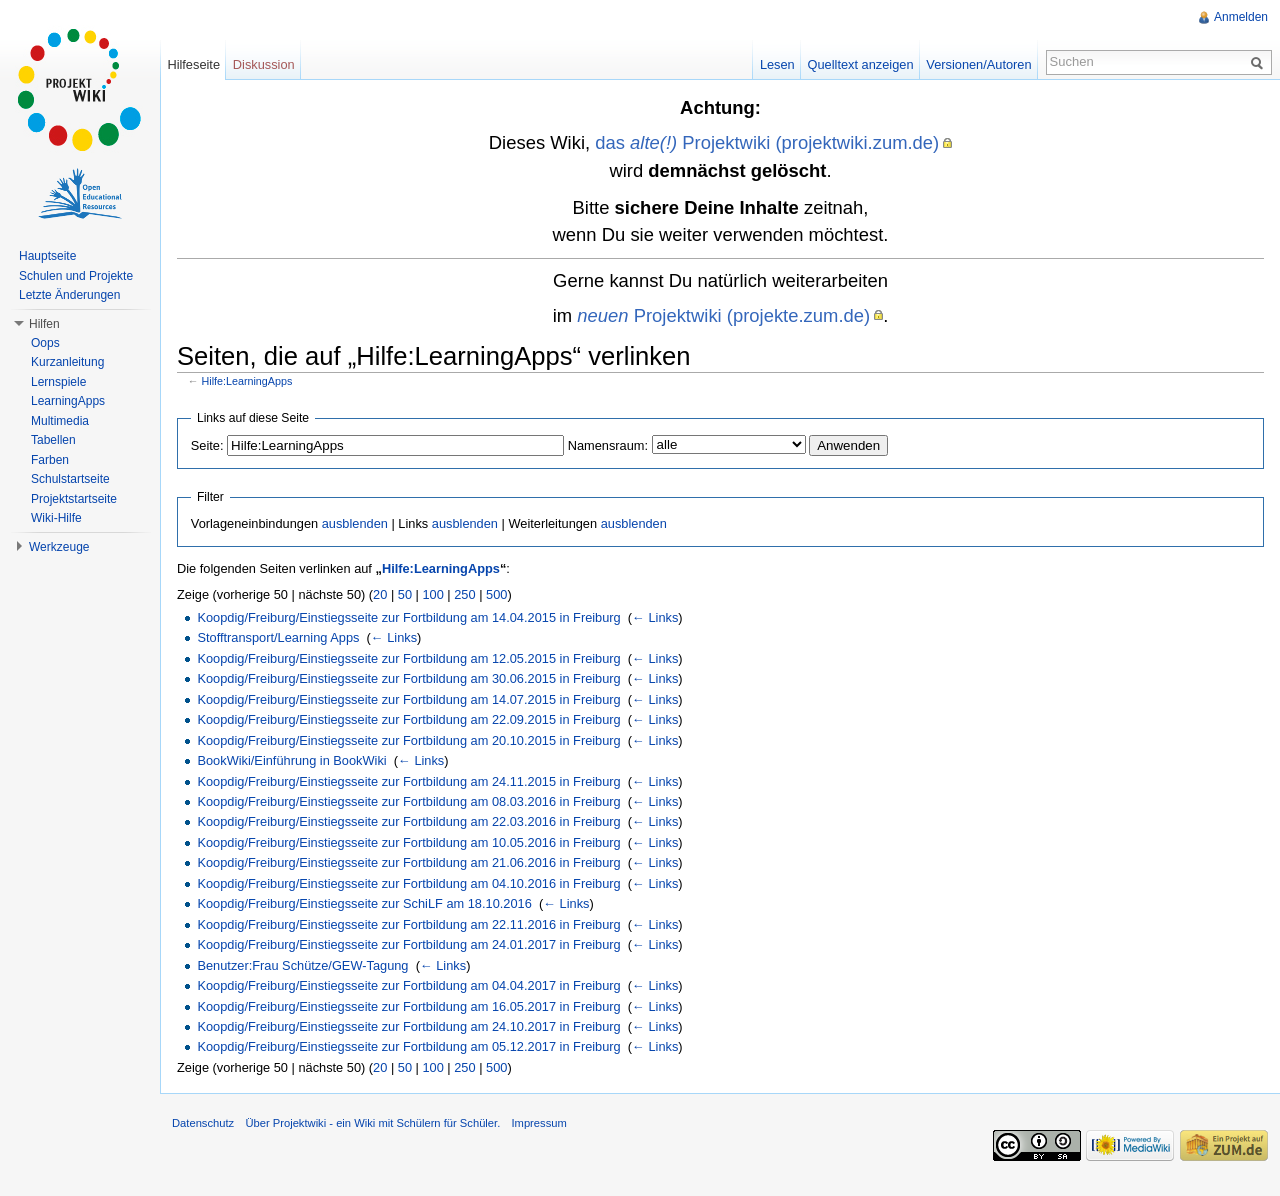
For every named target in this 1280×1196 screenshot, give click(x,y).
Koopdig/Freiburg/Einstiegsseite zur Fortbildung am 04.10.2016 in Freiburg (408, 883)
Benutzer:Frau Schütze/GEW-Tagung (302, 965)
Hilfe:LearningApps (247, 381)
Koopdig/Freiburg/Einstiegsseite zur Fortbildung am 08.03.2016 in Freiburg (408, 801)
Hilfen (44, 324)
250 (464, 594)
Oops (45, 343)
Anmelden (1241, 17)
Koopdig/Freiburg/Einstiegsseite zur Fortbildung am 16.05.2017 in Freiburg (408, 1006)
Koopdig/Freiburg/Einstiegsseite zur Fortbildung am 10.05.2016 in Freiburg (408, 842)
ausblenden (355, 523)
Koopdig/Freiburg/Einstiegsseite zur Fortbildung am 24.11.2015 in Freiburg (408, 781)
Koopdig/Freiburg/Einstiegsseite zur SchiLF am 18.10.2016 (364, 903)
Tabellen (53, 440)
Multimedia (60, 421)
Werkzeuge (59, 547)
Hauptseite (47, 256)
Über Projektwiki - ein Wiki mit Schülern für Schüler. (372, 1123)
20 (380, 594)
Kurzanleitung (67, 362)
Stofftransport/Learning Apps (278, 637)
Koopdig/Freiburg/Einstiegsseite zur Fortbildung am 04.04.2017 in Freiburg (408, 985)
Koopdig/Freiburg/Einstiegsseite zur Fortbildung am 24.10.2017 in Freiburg (408, 1026)
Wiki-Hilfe (56, 518)
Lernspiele (58, 382)
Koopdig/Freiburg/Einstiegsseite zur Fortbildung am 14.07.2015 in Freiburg (408, 699)
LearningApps (68, 401)
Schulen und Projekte (76, 276)
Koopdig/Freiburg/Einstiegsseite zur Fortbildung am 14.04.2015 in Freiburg (408, 617)
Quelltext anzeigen (861, 64)
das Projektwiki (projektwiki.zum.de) (767, 142)
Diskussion (264, 64)
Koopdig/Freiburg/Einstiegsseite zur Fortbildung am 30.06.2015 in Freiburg (408, 678)
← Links (655, 617)
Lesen (777, 64)
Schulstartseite (70, 479)
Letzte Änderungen (69, 295)
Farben (50, 460)
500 (496, 594)
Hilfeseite (193, 64)
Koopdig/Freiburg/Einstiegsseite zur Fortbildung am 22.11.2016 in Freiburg (408, 924)
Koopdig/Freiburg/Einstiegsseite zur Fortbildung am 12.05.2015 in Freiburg (408, 658)
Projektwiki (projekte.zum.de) (723, 315)
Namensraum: (608, 445)
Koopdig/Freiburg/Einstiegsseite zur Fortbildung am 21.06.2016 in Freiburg (408, 862)
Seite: (207, 445)
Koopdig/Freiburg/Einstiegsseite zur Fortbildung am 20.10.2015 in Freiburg (408, 740)
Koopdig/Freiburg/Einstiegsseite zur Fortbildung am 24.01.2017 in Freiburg (408, 944)
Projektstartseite (74, 499)
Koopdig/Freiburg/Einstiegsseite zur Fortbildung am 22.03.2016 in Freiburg (408, 821)
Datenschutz (203, 1123)
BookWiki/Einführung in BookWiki (291, 760)
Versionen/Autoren (978, 64)
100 (432, 594)
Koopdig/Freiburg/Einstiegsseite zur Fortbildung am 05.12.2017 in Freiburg (408, 1046)
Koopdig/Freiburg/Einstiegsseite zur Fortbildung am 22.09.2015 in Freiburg (408, 719)
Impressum (538, 1123)
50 (405, 594)
